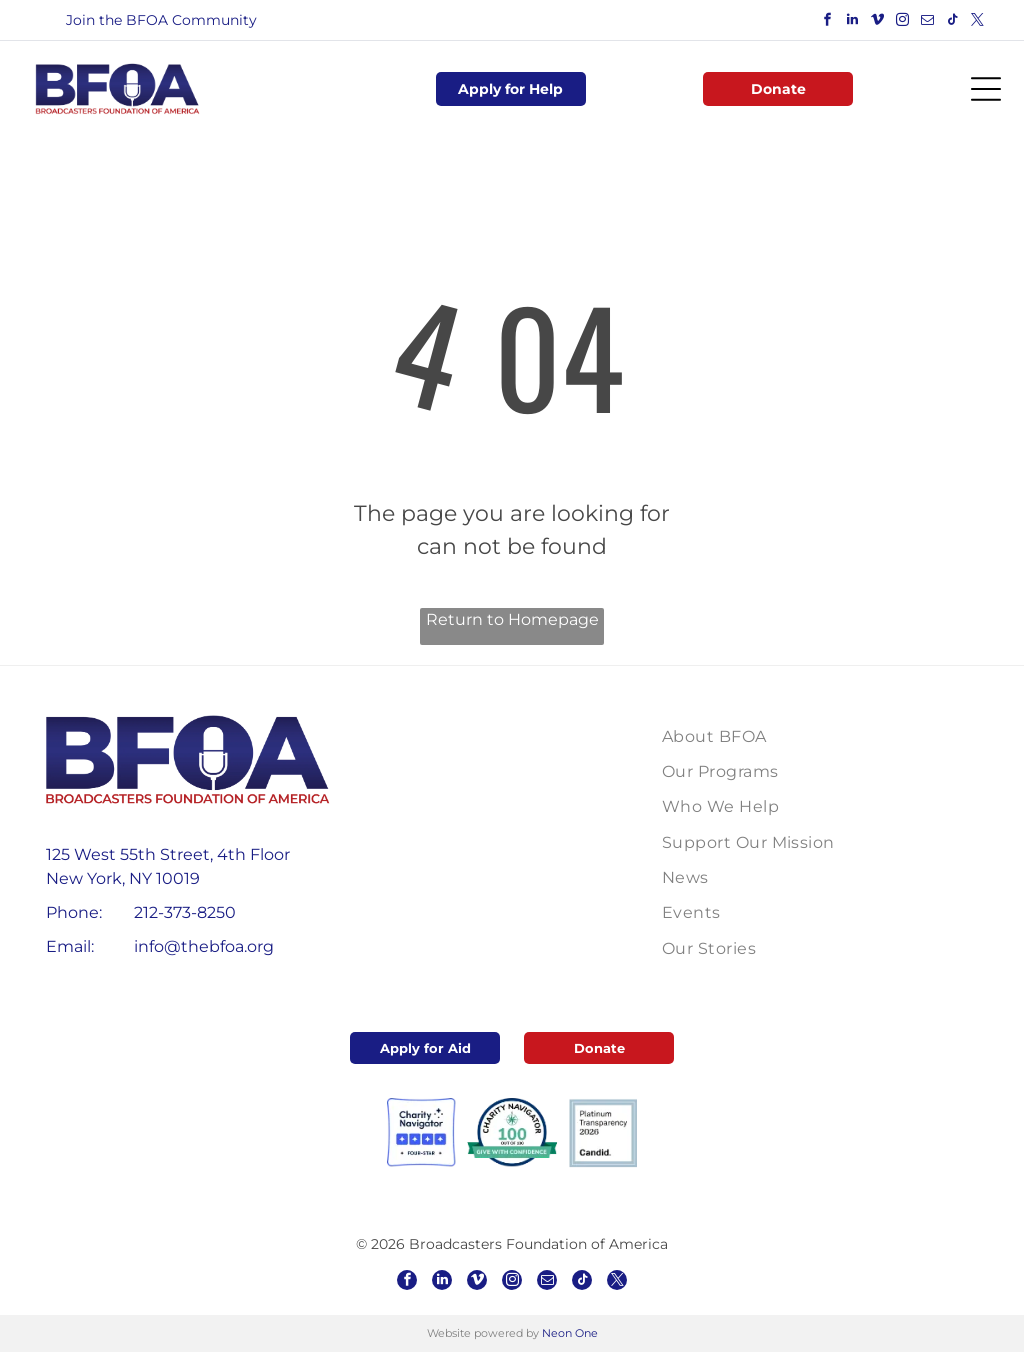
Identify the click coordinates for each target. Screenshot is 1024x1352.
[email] (928, 22)
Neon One (570, 1333)
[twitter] (978, 22)
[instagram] (903, 22)
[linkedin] (853, 22)
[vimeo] (878, 22)
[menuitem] (758, 735)
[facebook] (828, 22)
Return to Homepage (512, 619)
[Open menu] (986, 89)
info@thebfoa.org (204, 946)
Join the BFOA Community (161, 20)
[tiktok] (953, 22)
